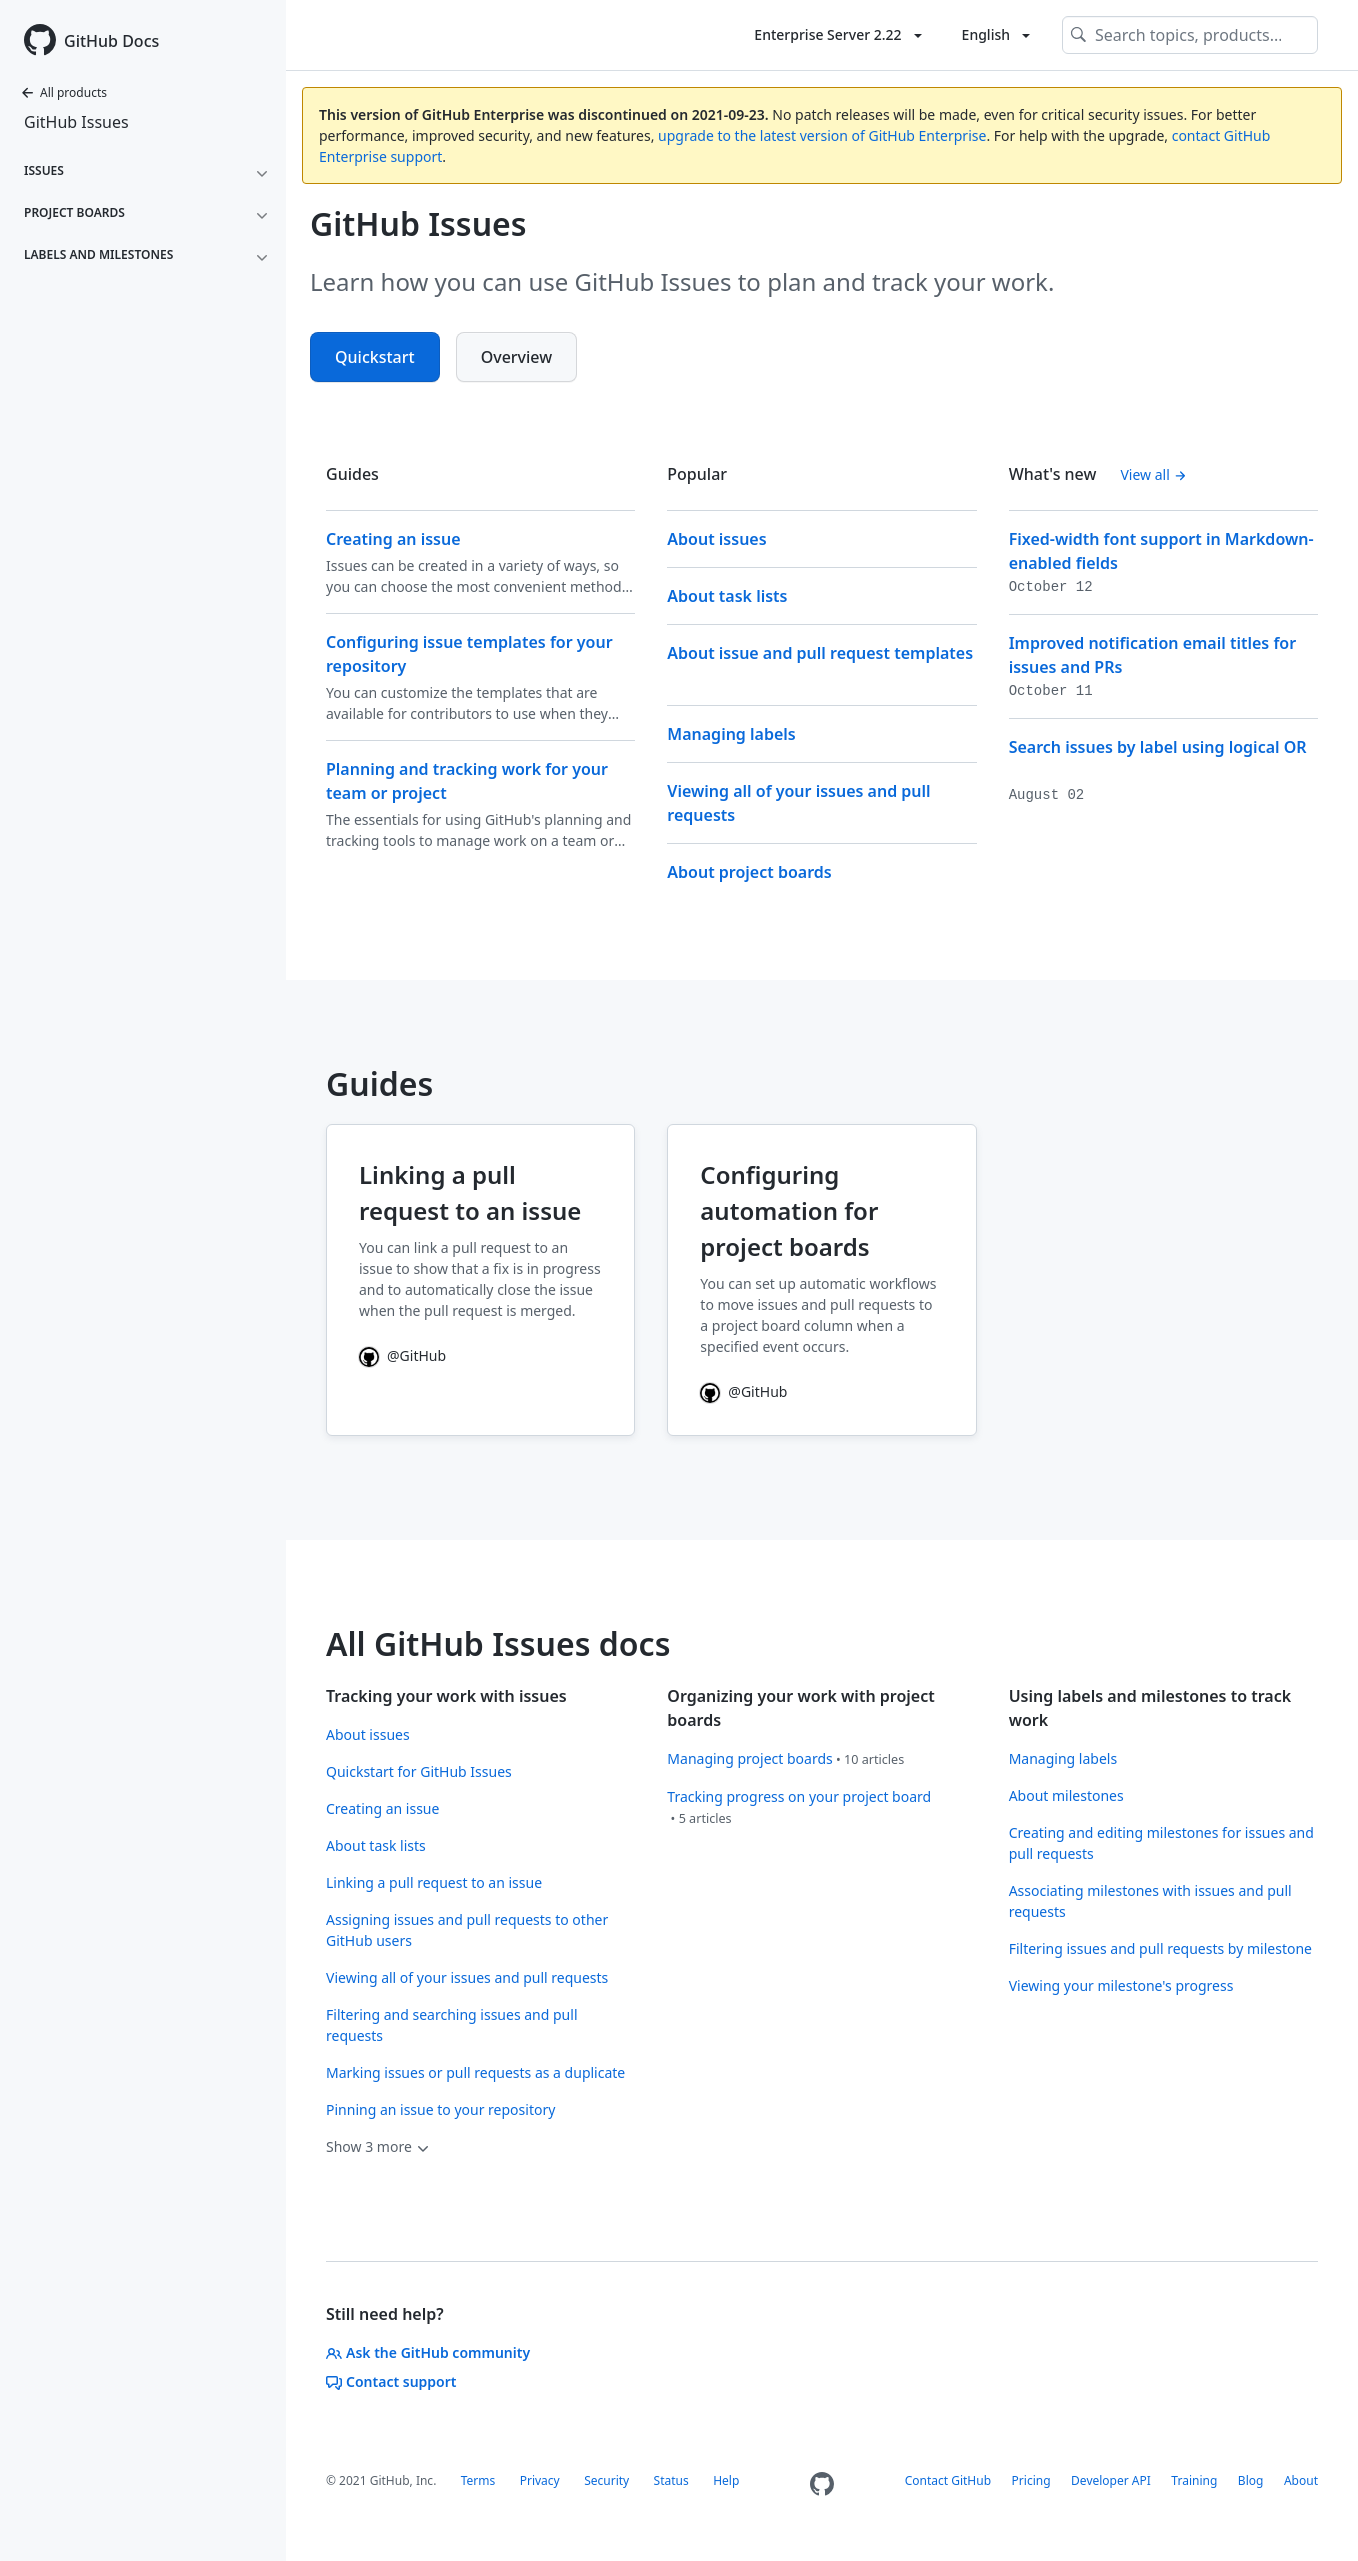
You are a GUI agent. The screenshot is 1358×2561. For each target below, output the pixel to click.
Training (1194, 2480)
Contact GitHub (948, 2480)
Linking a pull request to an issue (434, 1882)
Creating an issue (382, 1808)
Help (726, 2480)
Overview (516, 357)
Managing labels (1063, 1758)
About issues (368, 1734)
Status (671, 2480)
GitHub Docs (111, 41)
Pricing (1031, 2480)
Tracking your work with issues (446, 1696)
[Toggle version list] (837, 35)
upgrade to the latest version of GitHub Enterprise (822, 135)
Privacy (540, 2480)
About (1301, 2480)
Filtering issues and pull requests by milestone (1160, 1948)
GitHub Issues (76, 122)
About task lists (376, 1845)
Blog (1251, 2480)
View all (1153, 474)
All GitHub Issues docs (498, 1643)
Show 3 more (378, 2146)
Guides (379, 1083)
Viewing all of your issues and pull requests (467, 1977)
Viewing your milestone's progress (1121, 1985)
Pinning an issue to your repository (440, 2109)
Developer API (1111, 2480)
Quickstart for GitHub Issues (419, 1771)
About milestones (1066, 1795)
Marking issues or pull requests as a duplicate (475, 2072)
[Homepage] (822, 2484)
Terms (478, 2480)
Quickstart (375, 357)
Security (606, 2480)
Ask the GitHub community (428, 2352)
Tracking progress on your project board (799, 1796)
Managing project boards (749, 1758)
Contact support (391, 2381)
